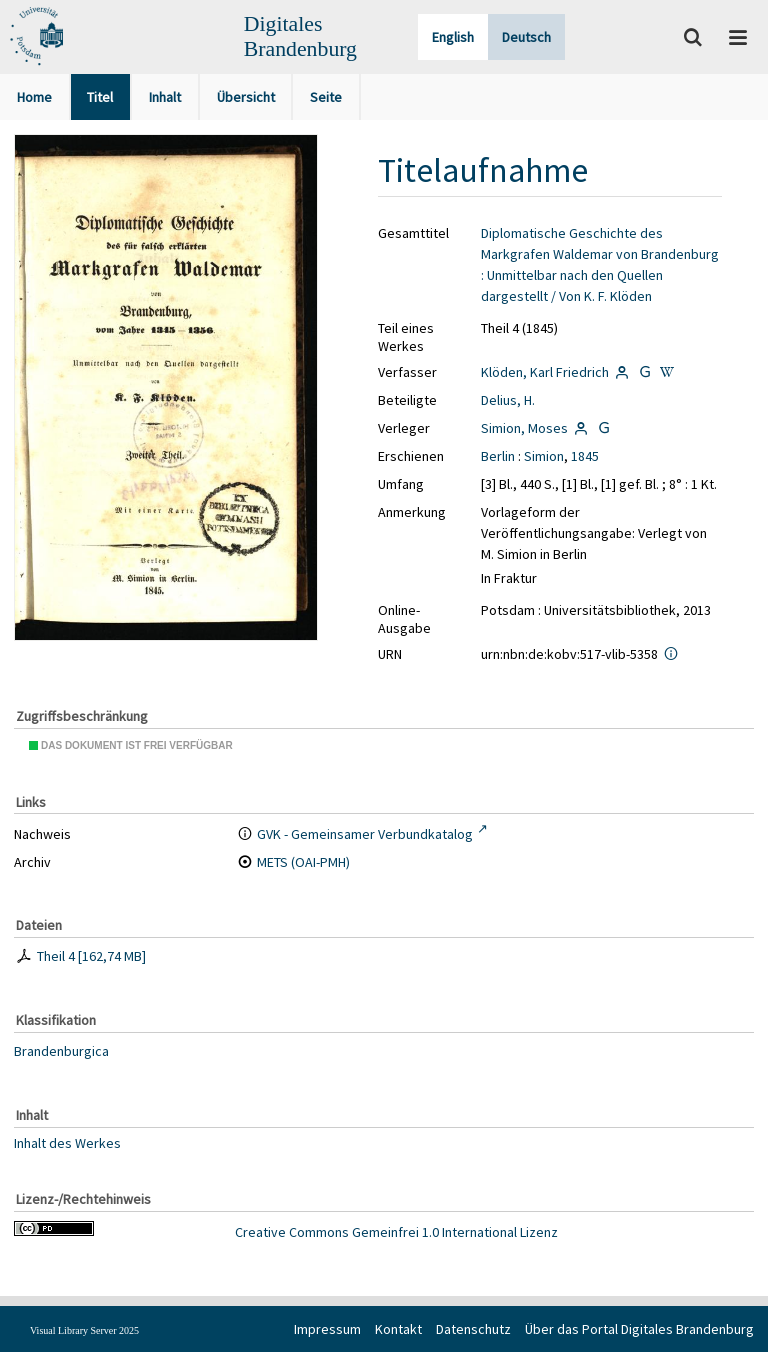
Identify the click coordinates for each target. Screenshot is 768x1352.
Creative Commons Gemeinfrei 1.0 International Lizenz (396, 1232)
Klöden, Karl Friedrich (545, 372)
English (453, 37)
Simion (544, 456)
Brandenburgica (61, 1051)
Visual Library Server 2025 (84, 1330)
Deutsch (526, 37)
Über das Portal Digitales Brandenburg (639, 1329)
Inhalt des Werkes (67, 1142)
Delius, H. (508, 400)
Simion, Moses (524, 428)
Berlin (498, 456)
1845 (585, 456)
